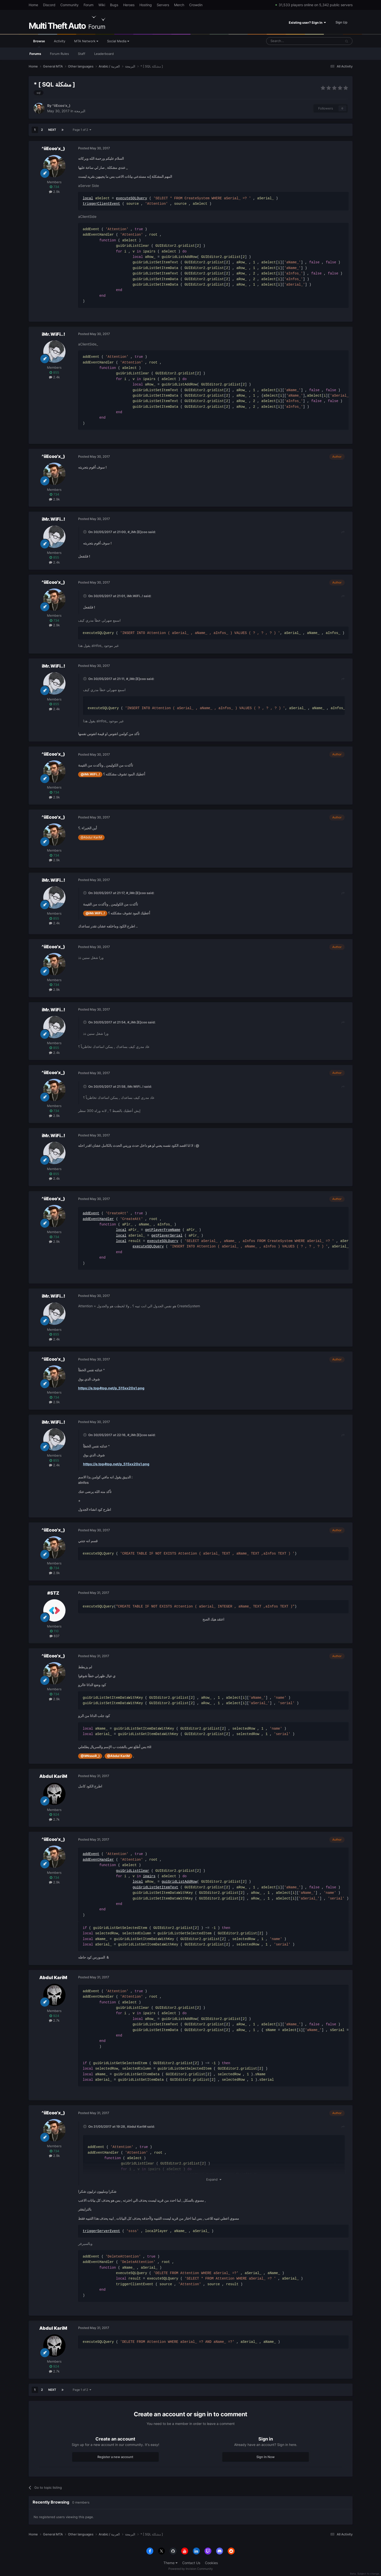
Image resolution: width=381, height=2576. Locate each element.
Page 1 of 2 (82, 130)
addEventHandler (98, 1219)
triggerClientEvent (101, 203)
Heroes (128, 5)
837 (54, 1636)
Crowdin (195, 5)
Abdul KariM (53, 1776)
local (88, 198)
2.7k (54, 1819)
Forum (88, 5)
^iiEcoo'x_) (61, 105)
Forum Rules (59, 54)
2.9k (54, 192)
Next (52, 130)
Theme (170, 2563)
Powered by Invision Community (190, 2569)
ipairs (149, 1876)
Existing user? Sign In (307, 22)
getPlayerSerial (166, 1235)
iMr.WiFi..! (53, 334)
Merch (179, 5)
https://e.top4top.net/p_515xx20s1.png (111, 1388)
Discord (49, 5)
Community (69, 5)
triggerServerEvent (101, 2231)
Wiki (101, 5)
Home (33, 5)
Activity (59, 41)
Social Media (118, 41)
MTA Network (86, 41)
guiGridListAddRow (179, 1881)
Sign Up (341, 22)
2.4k (54, 377)
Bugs (114, 5)
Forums (35, 54)
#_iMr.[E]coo (137, 532)
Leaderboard (104, 54)
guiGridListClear (132, 1870)
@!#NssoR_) (90, 1756)
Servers (163, 5)
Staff (81, 54)
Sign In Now (265, 2457)
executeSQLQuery (131, 198)
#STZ (53, 1593)
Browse (39, 43)
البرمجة (79, 111)
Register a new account (115, 2457)
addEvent (91, 1213)
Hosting (145, 5)
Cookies (211, 2563)
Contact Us (191, 2563)
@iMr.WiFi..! (90, 774)
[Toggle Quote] (85, 532)
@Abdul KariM (91, 837)
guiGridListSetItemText (155, 1887)
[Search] (292, 41)
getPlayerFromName (162, 1229)
